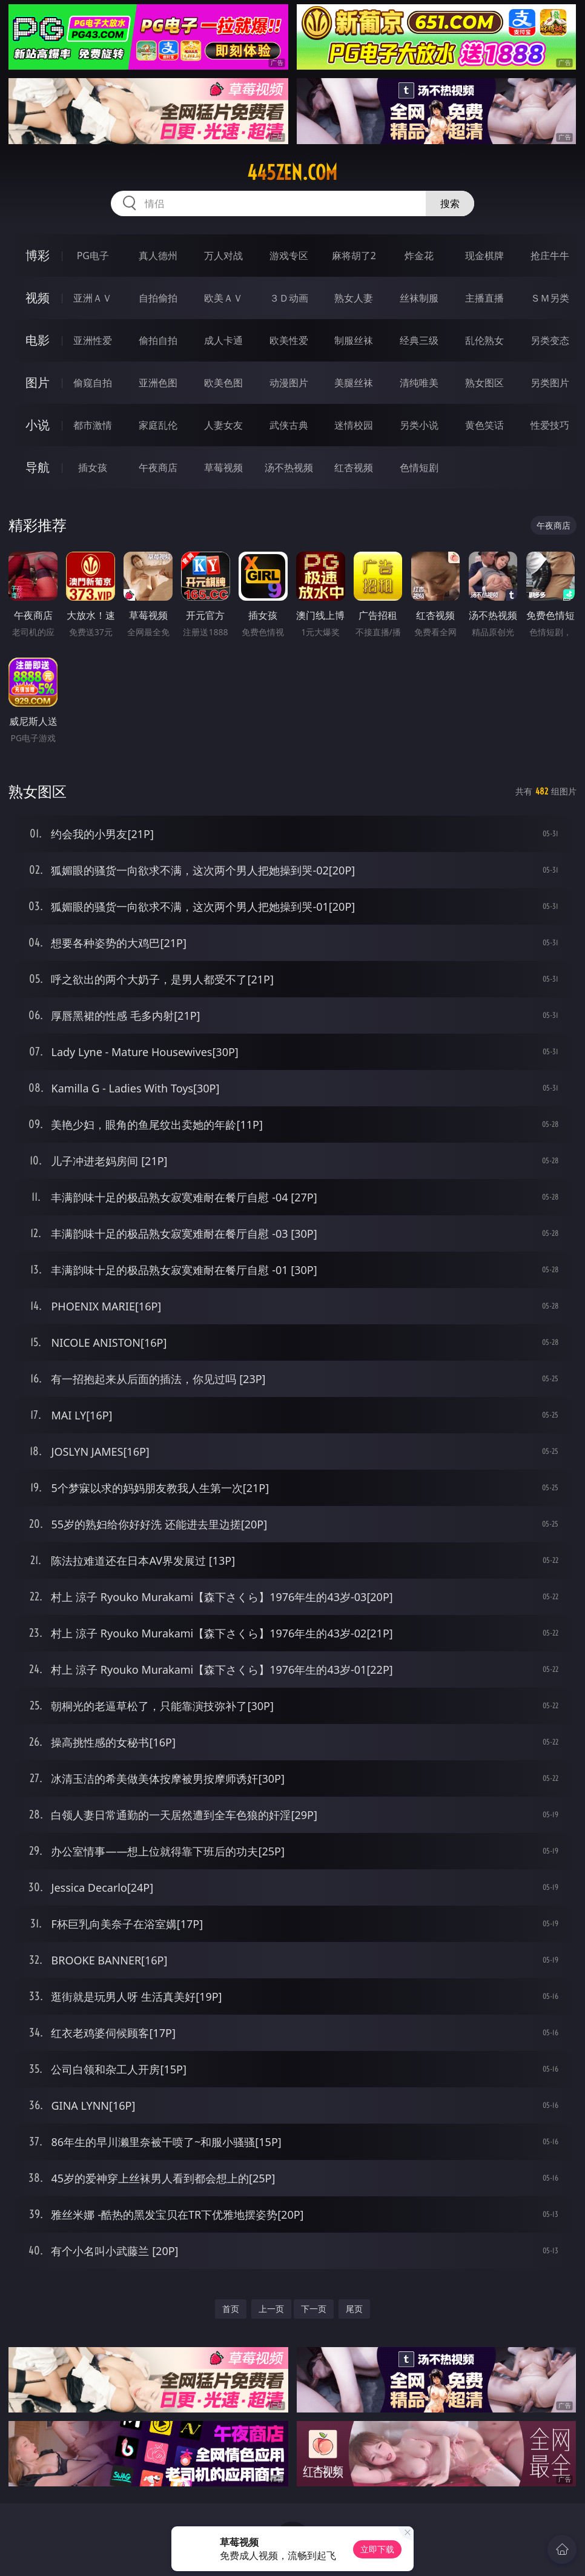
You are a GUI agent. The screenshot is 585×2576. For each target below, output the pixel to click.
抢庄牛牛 (549, 255)
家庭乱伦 (158, 425)
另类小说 (419, 425)
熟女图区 (484, 382)
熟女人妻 (353, 298)
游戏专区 (288, 255)
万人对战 (223, 255)
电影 (37, 340)
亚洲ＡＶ (92, 298)
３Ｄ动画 (288, 298)
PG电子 (93, 255)
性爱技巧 (549, 425)
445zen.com (292, 172)
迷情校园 (353, 425)
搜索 (450, 203)
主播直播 (484, 298)
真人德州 (158, 255)
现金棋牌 (484, 255)
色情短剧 (419, 467)
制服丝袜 (353, 340)
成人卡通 (223, 340)
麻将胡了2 (354, 255)
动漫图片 (288, 382)
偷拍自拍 (158, 340)
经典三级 (419, 340)
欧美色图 (223, 382)
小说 (37, 425)
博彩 (37, 255)
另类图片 (549, 382)
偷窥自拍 (92, 382)
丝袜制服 (419, 298)
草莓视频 (223, 467)
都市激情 (92, 425)
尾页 (354, 2308)
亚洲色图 (158, 382)
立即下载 (377, 2549)
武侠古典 (288, 425)
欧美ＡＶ (223, 298)
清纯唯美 (419, 382)
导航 (37, 467)
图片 (37, 382)
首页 (230, 2308)
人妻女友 (223, 425)
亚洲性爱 (92, 340)
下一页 (313, 2308)
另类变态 (549, 340)
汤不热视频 (289, 467)
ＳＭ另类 (549, 298)
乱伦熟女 (484, 340)
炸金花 (419, 255)
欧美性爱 (288, 340)
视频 (37, 297)
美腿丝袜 (353, 382)
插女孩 (92, 467)
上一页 (271, 2308)
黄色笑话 (484, 425)
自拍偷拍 (158, 298)
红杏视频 (353, 467)
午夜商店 (158, 467)
